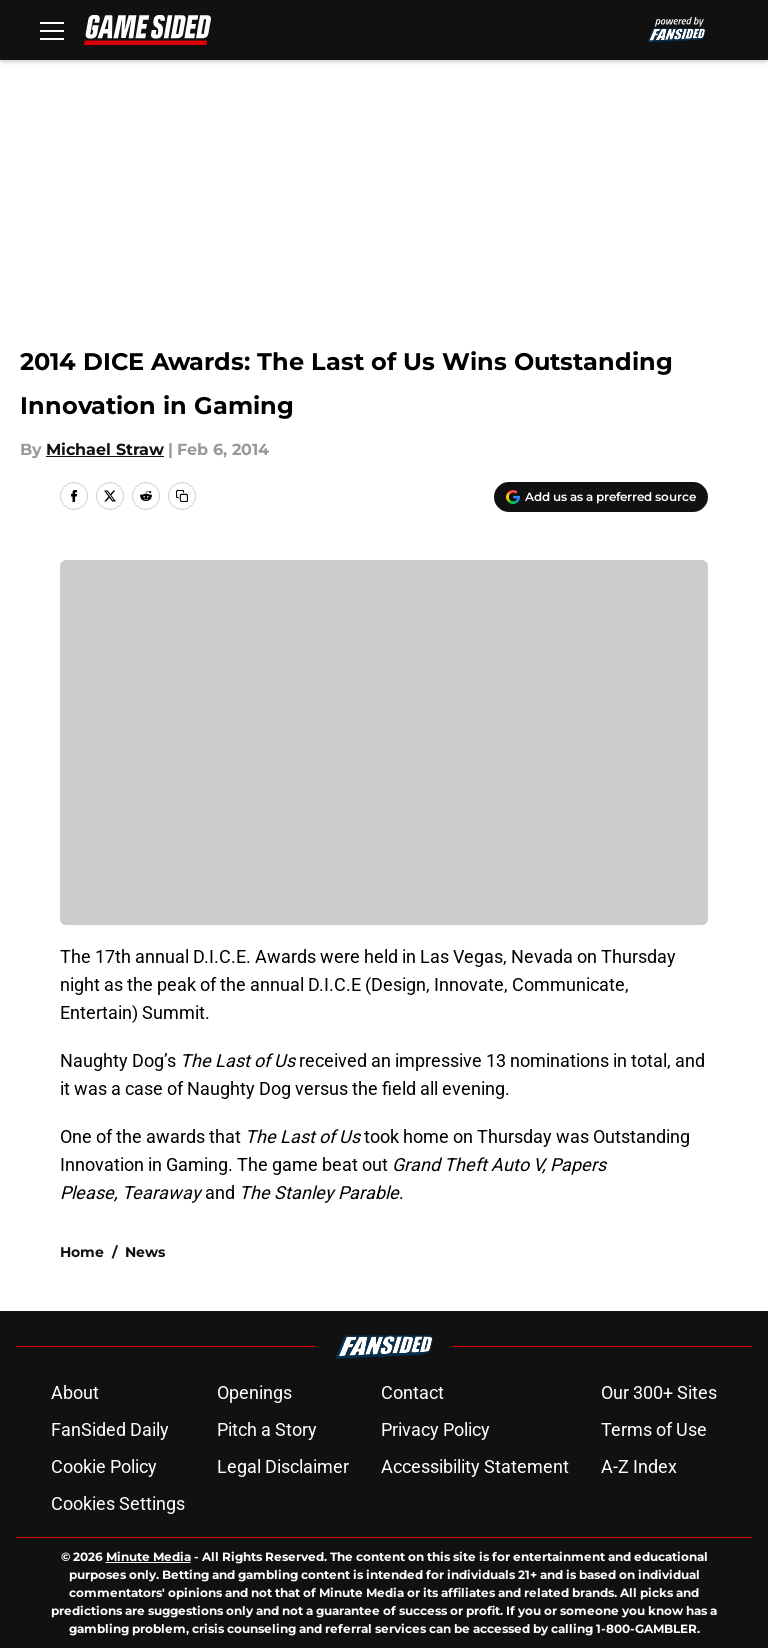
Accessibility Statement (475, 1466)
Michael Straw (105, 449)
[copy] (182, 496)
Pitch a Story (267, 1429)
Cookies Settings (118, 1503)
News (145, 1252)
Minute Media (148, 1556)
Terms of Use (654, 1429)
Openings (254, 1392)
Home (82, 1252)
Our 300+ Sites (659, 1392)
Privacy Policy (435, 1429)
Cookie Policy (104, 1466)
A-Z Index (639, 1466)
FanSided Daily (110, 1429)
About (75, 1392)
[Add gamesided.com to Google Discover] (601, 497)
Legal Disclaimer (283, 1466)
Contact (412, 1392)
